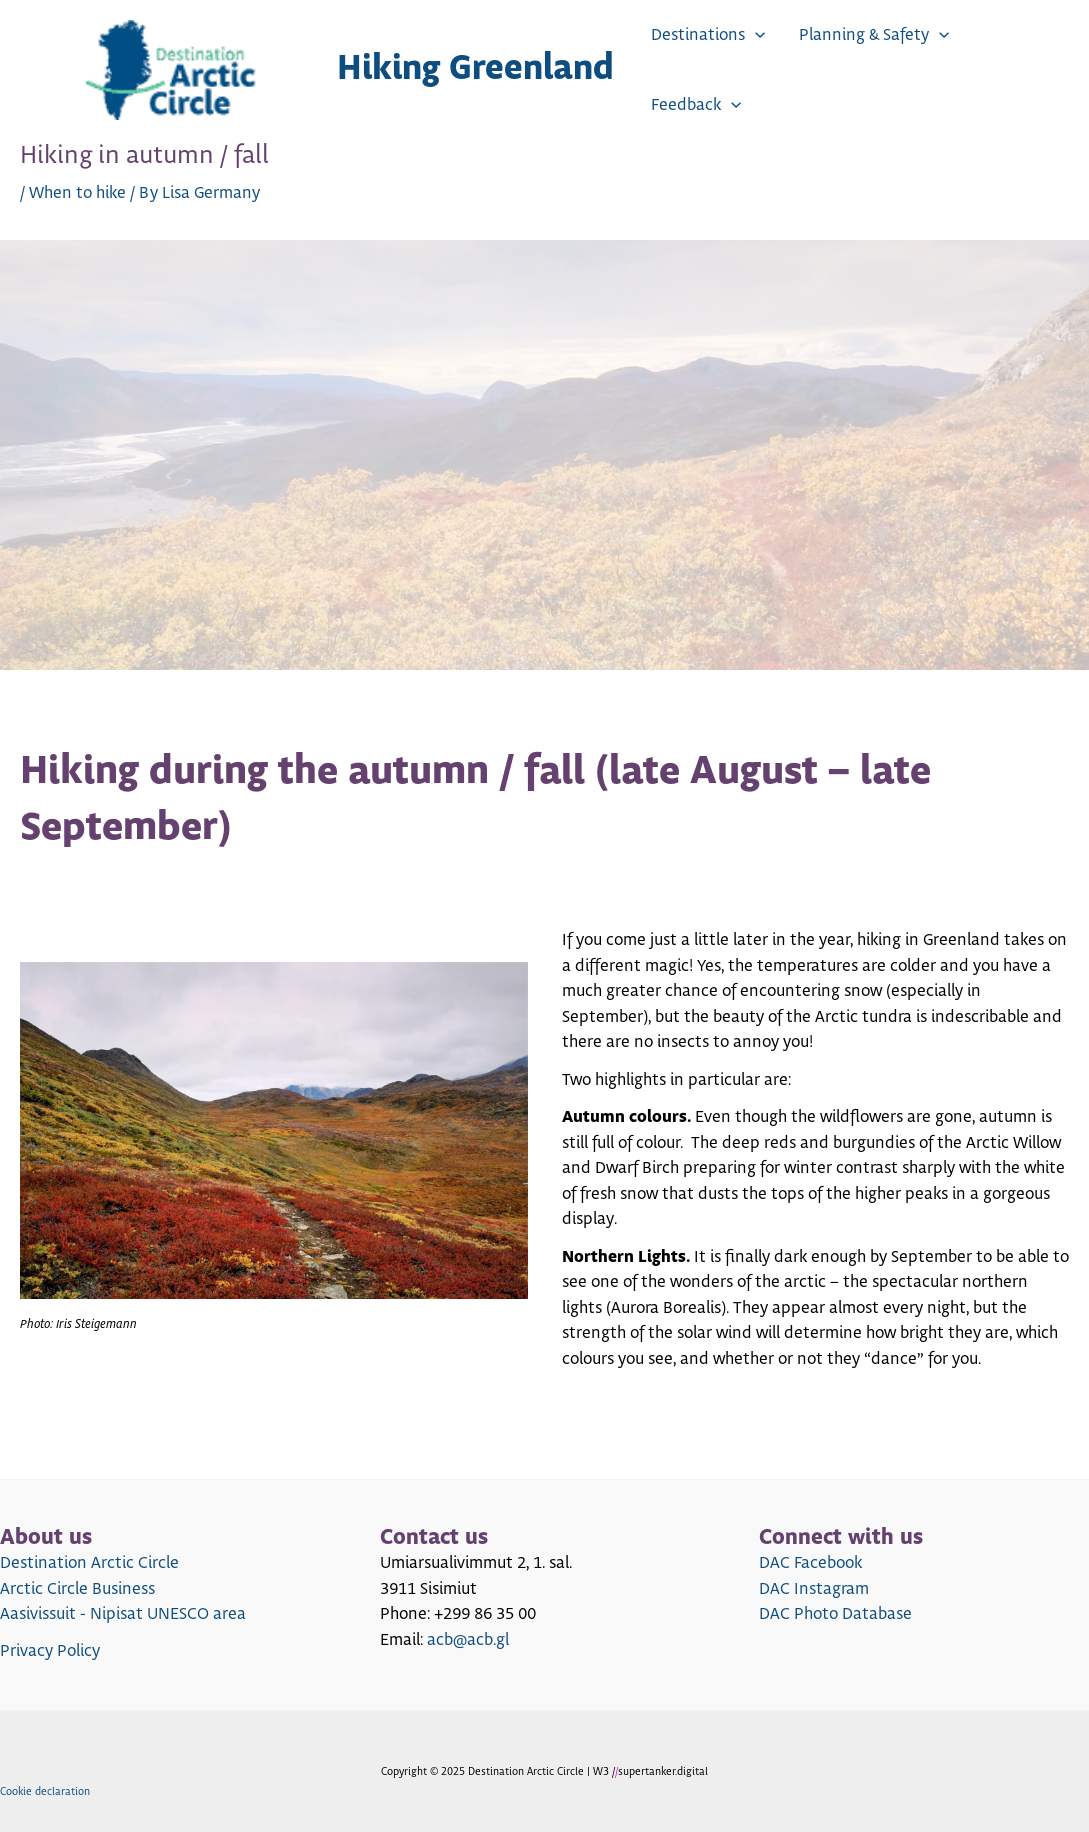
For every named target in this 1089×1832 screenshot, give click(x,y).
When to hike (77, 193)
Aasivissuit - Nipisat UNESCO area (123, 1614)
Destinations (708, 35)
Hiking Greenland (475, 69)
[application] (755, 35)
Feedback (696, 105)
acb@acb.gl (468, 1640)
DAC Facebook (810, 1563)
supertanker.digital (663, 1771)
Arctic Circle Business (77, 1589)
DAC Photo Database (835, 1614)
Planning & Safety (874, 35)
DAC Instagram (814, 1589)
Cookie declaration (45, 1791)
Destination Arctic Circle (89, 1563)
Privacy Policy (50, 1651)
